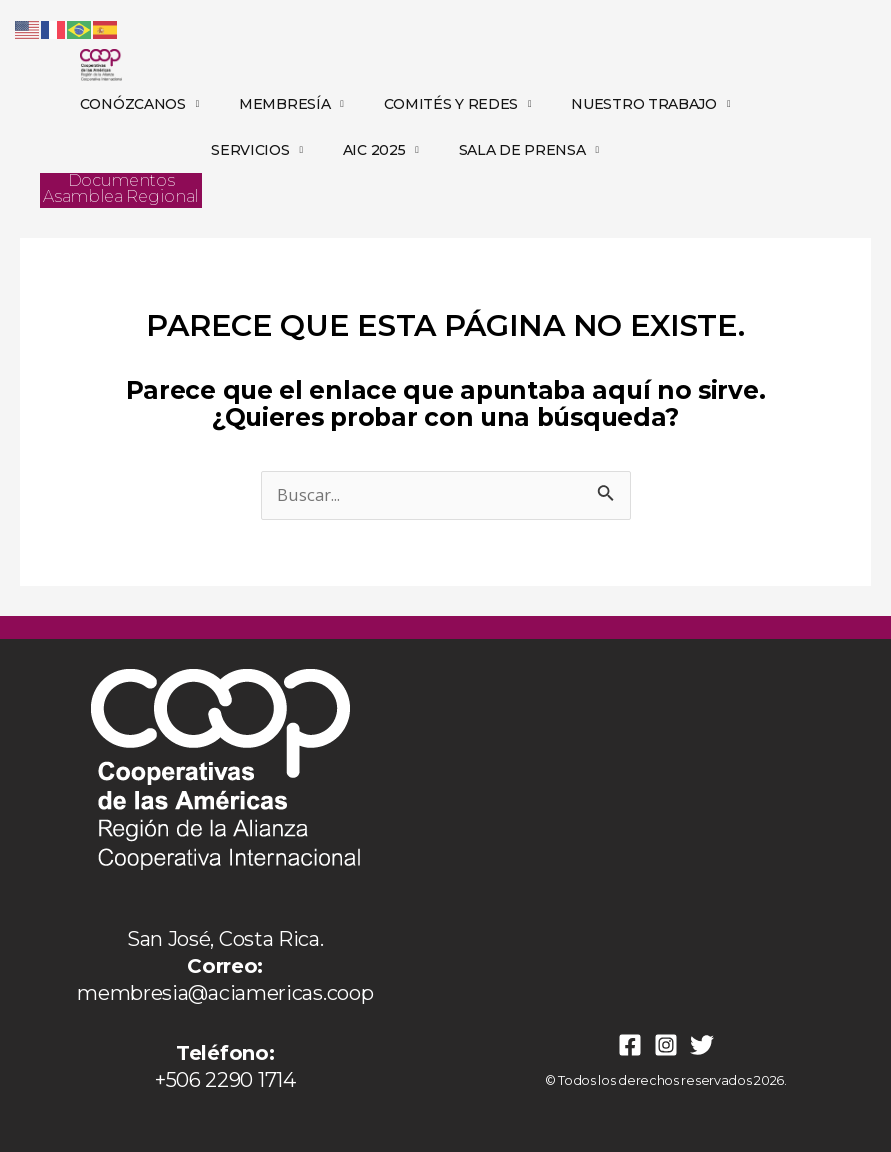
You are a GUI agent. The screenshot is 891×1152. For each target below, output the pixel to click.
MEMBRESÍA (291, 104)
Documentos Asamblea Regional (121, 188)
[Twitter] (702, 1045)
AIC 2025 (381, 150)
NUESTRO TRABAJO (650, 104)
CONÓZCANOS (139, 104)
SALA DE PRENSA (529, 150)
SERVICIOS (257, 150)
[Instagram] (666, 1045)
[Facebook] (630, 1045)
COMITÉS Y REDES (458, 104)
